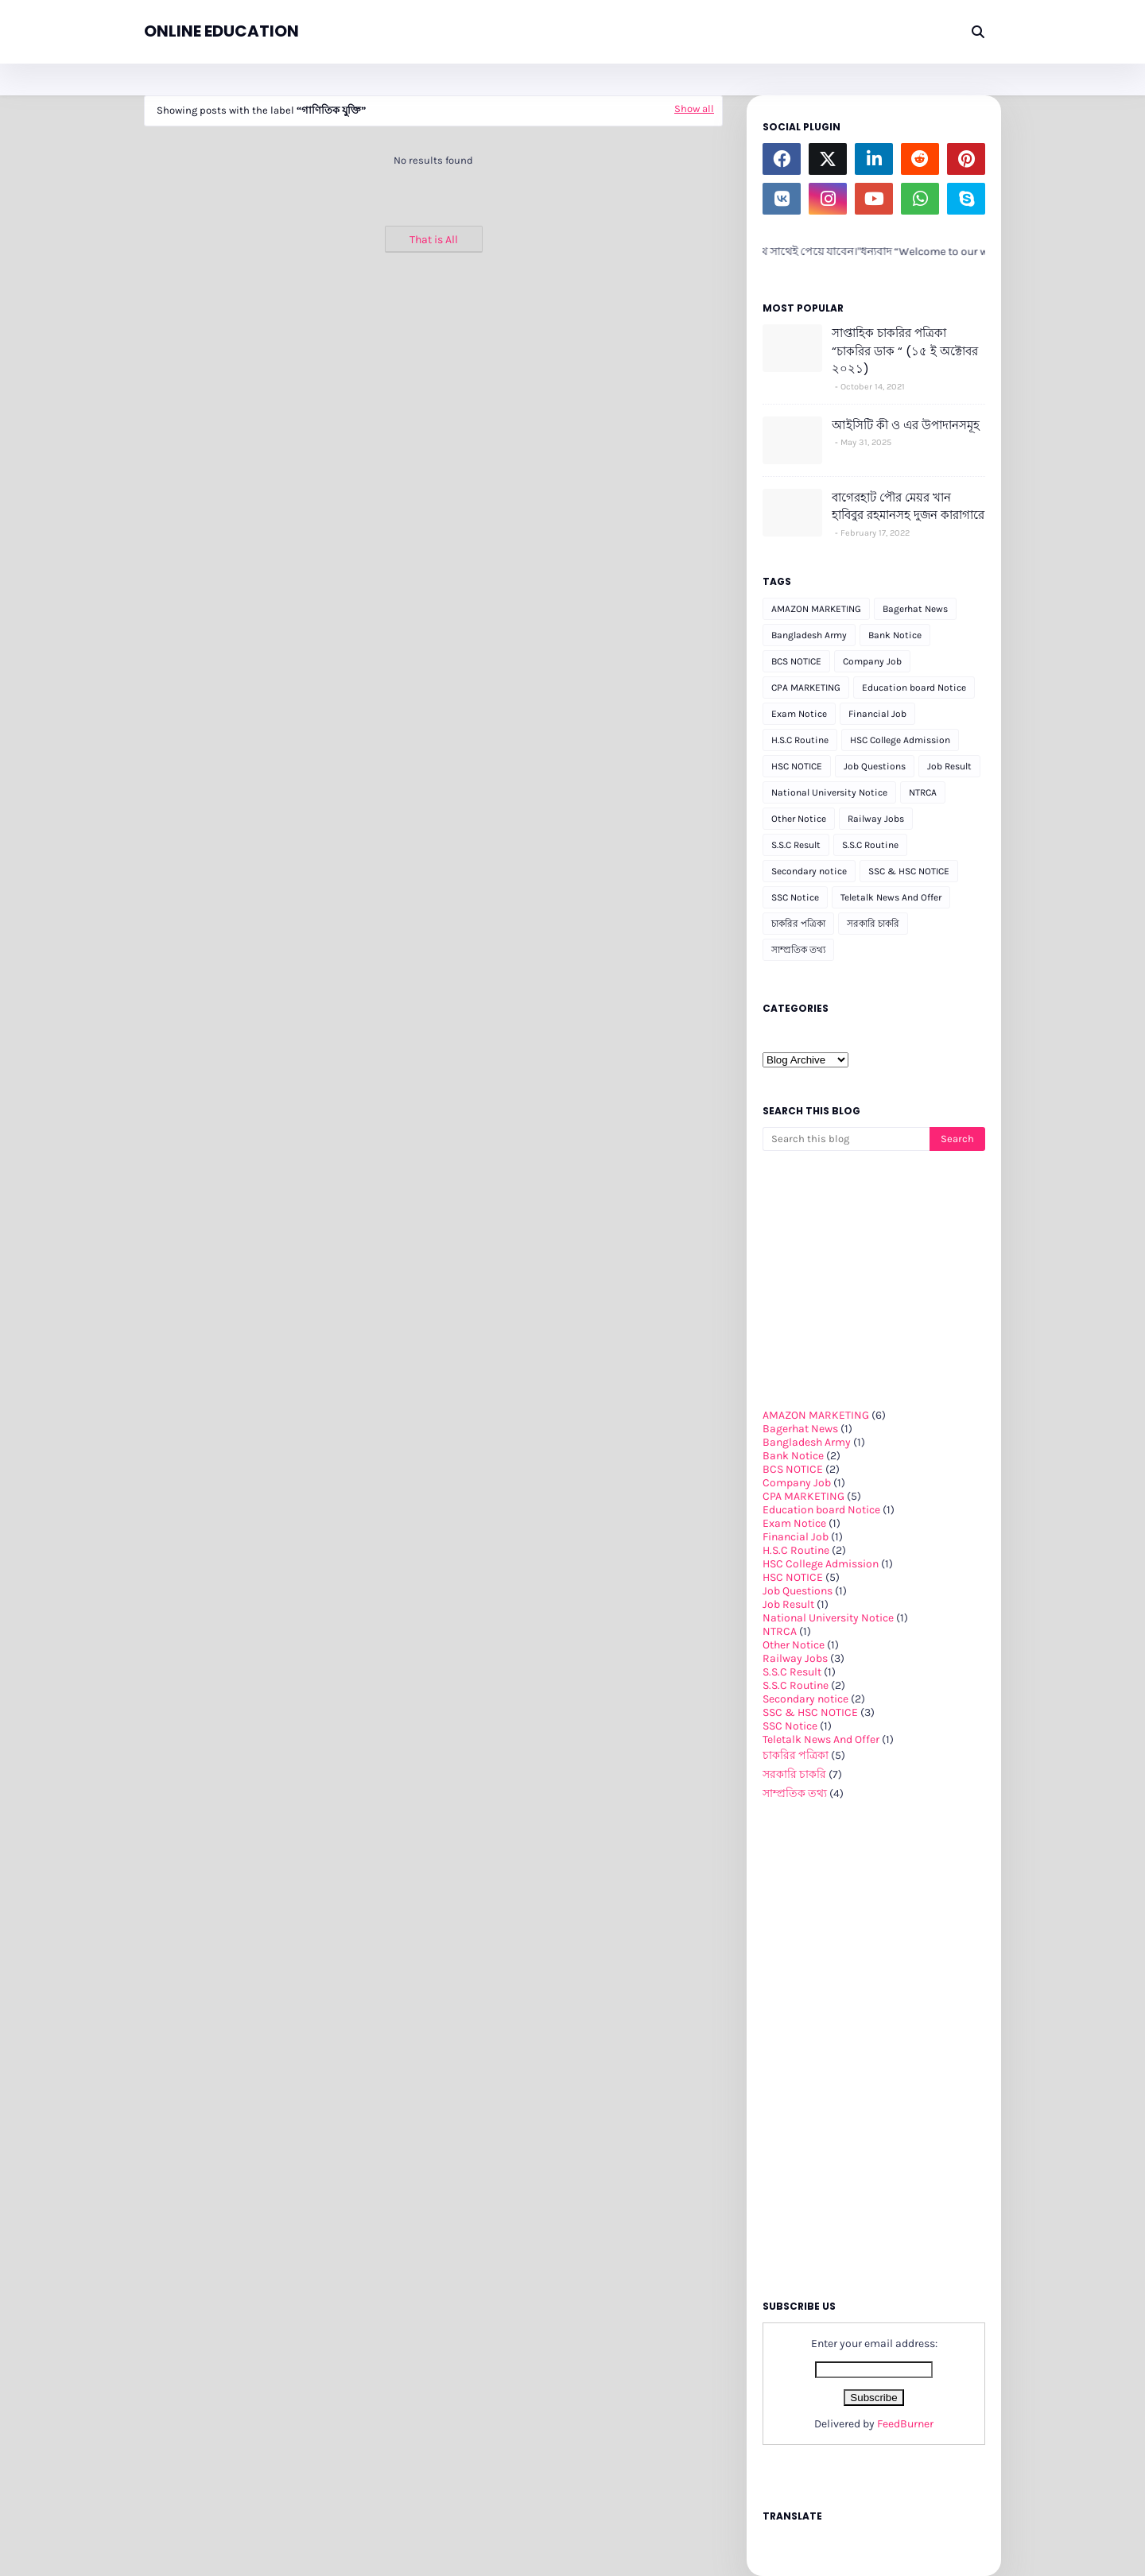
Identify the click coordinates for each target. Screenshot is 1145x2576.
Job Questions (875, 766)
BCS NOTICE (796, 661)
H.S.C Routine (800, 740)
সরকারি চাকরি (873, 923)
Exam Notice (799, 713)
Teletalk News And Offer (890, 897)
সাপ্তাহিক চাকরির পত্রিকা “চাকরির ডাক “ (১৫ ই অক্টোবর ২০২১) (905, 350)
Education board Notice (914, 687)
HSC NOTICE (796, 766)
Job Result (949, 766)
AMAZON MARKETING (816, 608)
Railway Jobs (876, 818)
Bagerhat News (915, 608)
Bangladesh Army (809, 635)
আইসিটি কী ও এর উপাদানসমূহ (906, 424)
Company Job (872, 661)
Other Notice (798, 818)
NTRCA (923, 792)
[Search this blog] (846, 1139)
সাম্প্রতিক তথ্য (798, 949)
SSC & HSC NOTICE (908, 871)
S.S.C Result (796, 844)
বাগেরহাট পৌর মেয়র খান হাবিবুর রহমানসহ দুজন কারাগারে (908, 506)
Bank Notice (895, 635)
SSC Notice (795, 897)
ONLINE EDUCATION (221, 31)
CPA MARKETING (805, 687)
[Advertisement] (433, 364)
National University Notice (829, 792)
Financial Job (877, 713)
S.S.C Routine (870, 844)
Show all (694, 108)
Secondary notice (809, 871)
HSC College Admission (900, 740)
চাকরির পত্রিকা (798, 923)
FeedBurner (905, 2424)
